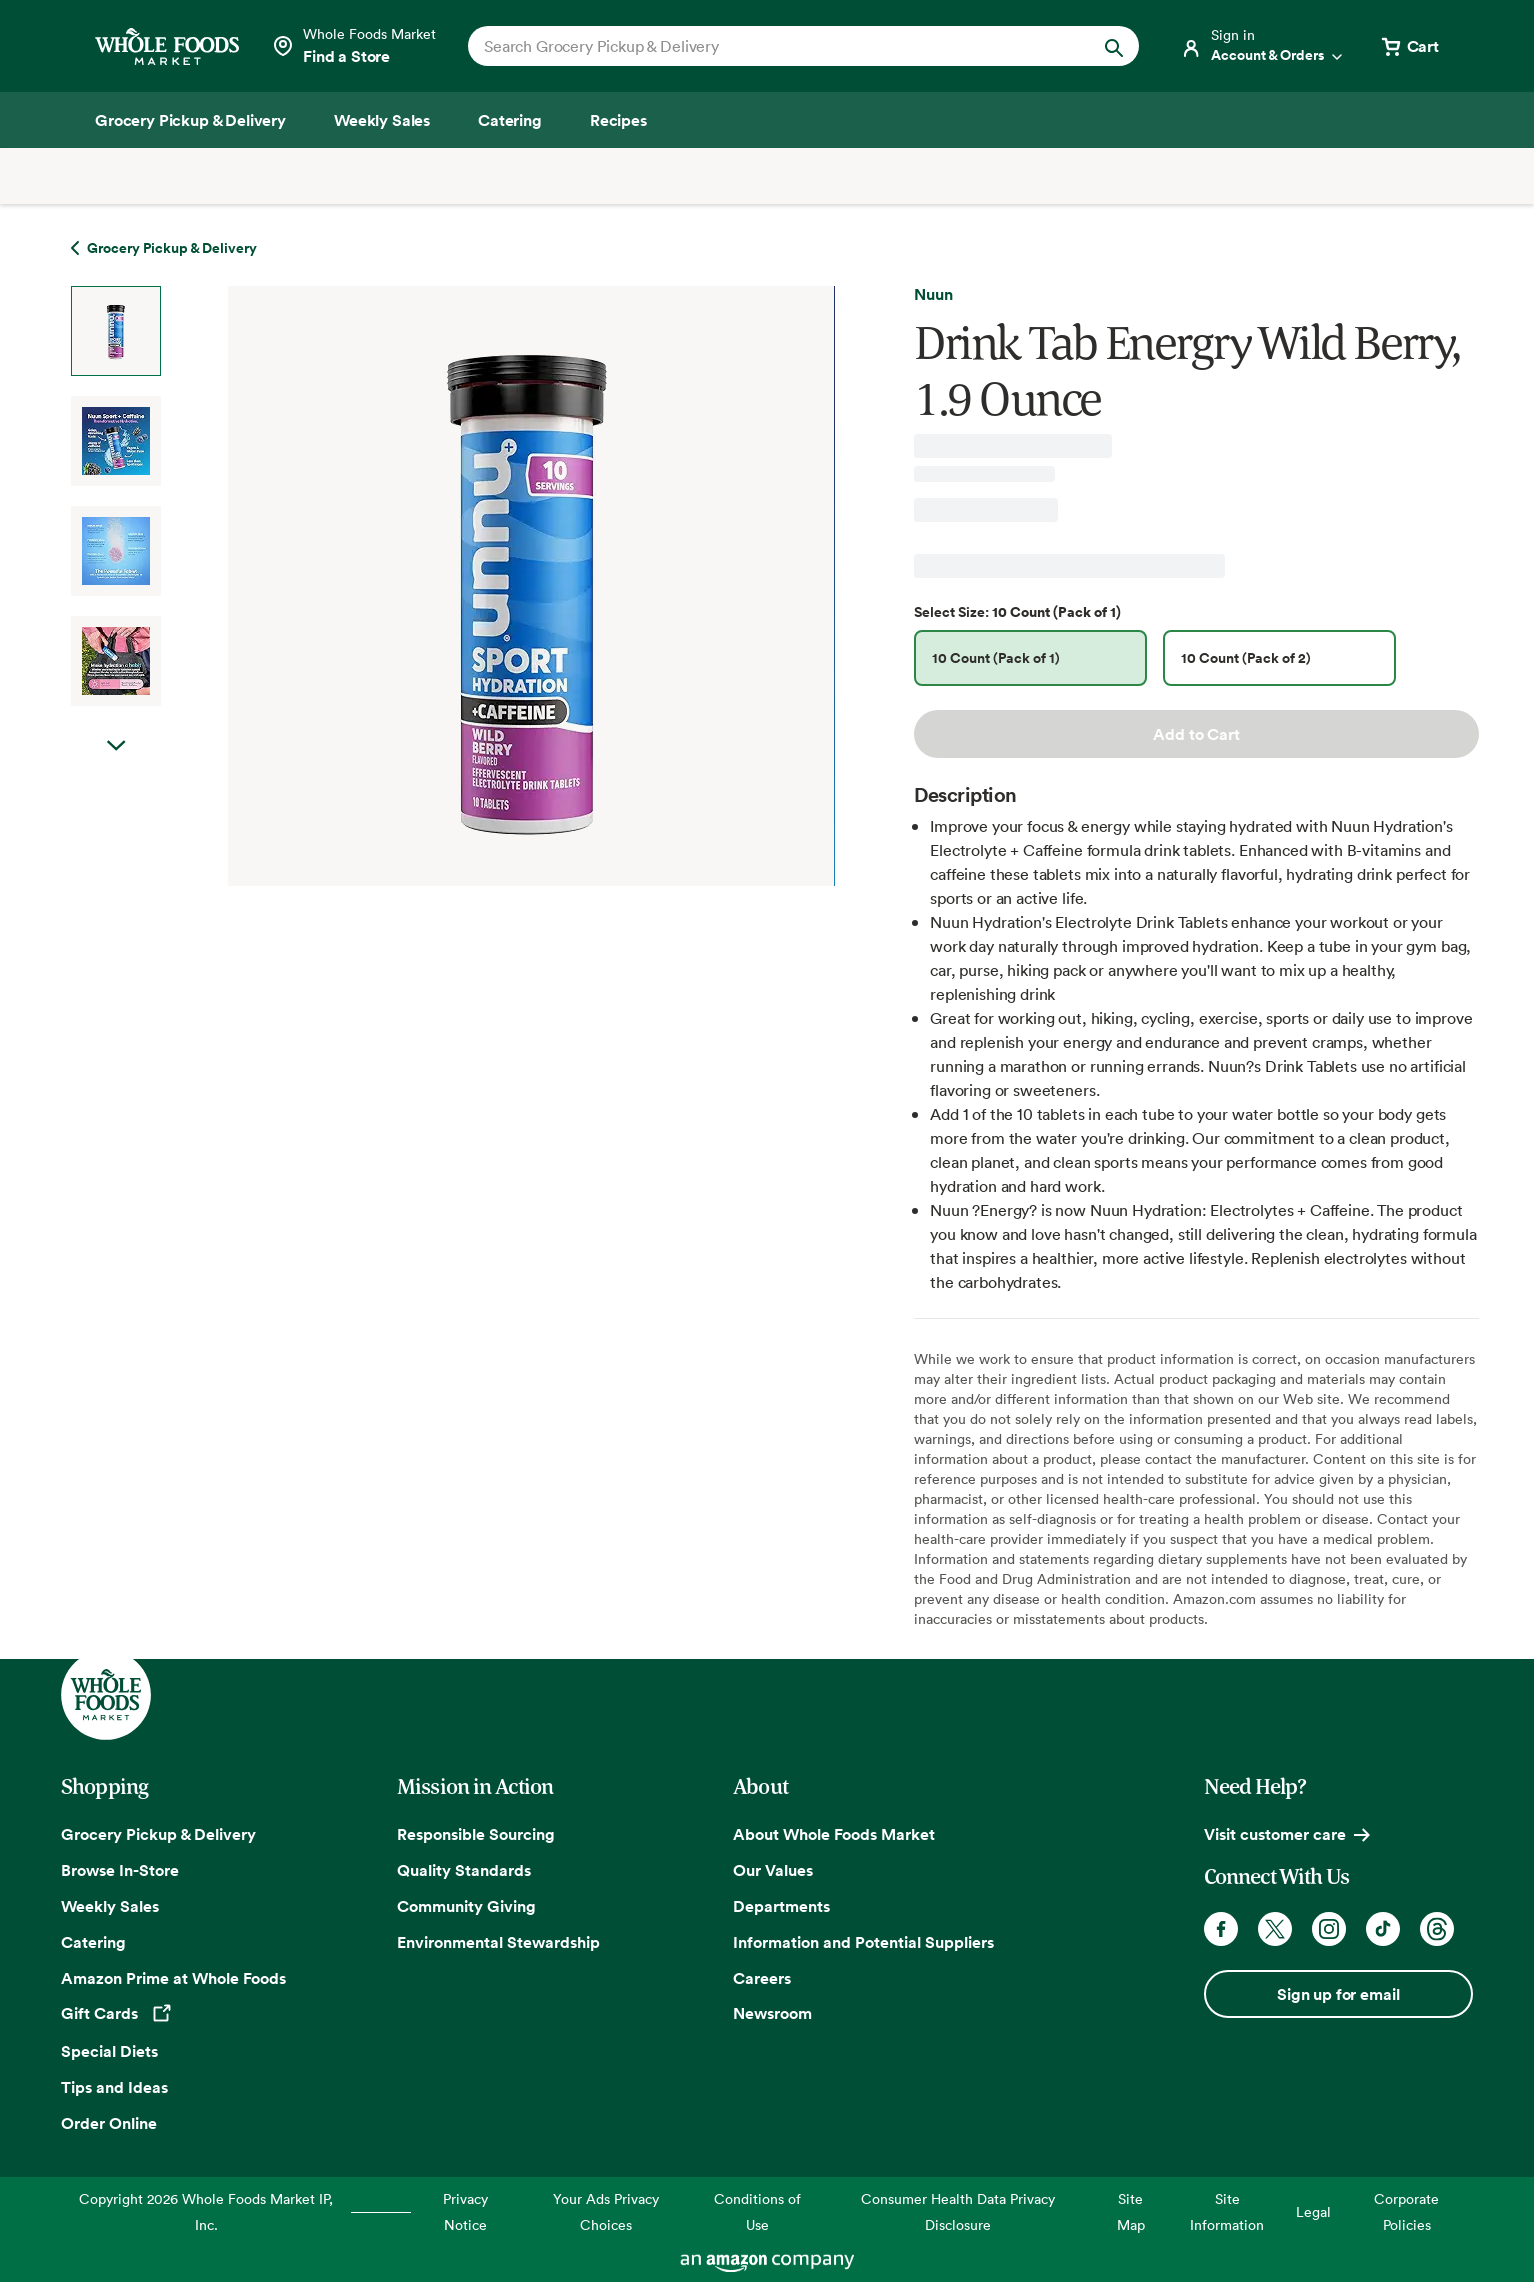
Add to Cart (1196, 734)
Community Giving (466, 1906)
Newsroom (772, 2013)
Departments (781, 1906)
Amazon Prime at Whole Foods (173, 1978)
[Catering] (510, 120)
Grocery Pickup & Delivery (158, 1834)
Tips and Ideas (114, 2087)
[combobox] (771, 46)
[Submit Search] (1114, 46)
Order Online (109, 2123)
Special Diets (109, 2051)
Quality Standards (464, 1870)
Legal (1313, 2211)
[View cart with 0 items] (1409, 46)
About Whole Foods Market (834, 1834)
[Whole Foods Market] (167, 46)
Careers (762, 1978)
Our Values (773, 1870)
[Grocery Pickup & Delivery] (190, 120)
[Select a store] (353, 46)
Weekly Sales (110, 1906)
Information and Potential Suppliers (863, 1942)
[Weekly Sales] (382, 120)
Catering (93, 1942)
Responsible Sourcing (476, 1834)
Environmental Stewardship (498, 1942)
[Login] (1263, 46)
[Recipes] (618, 120)
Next (116, 766)
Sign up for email (1338, 1994)
